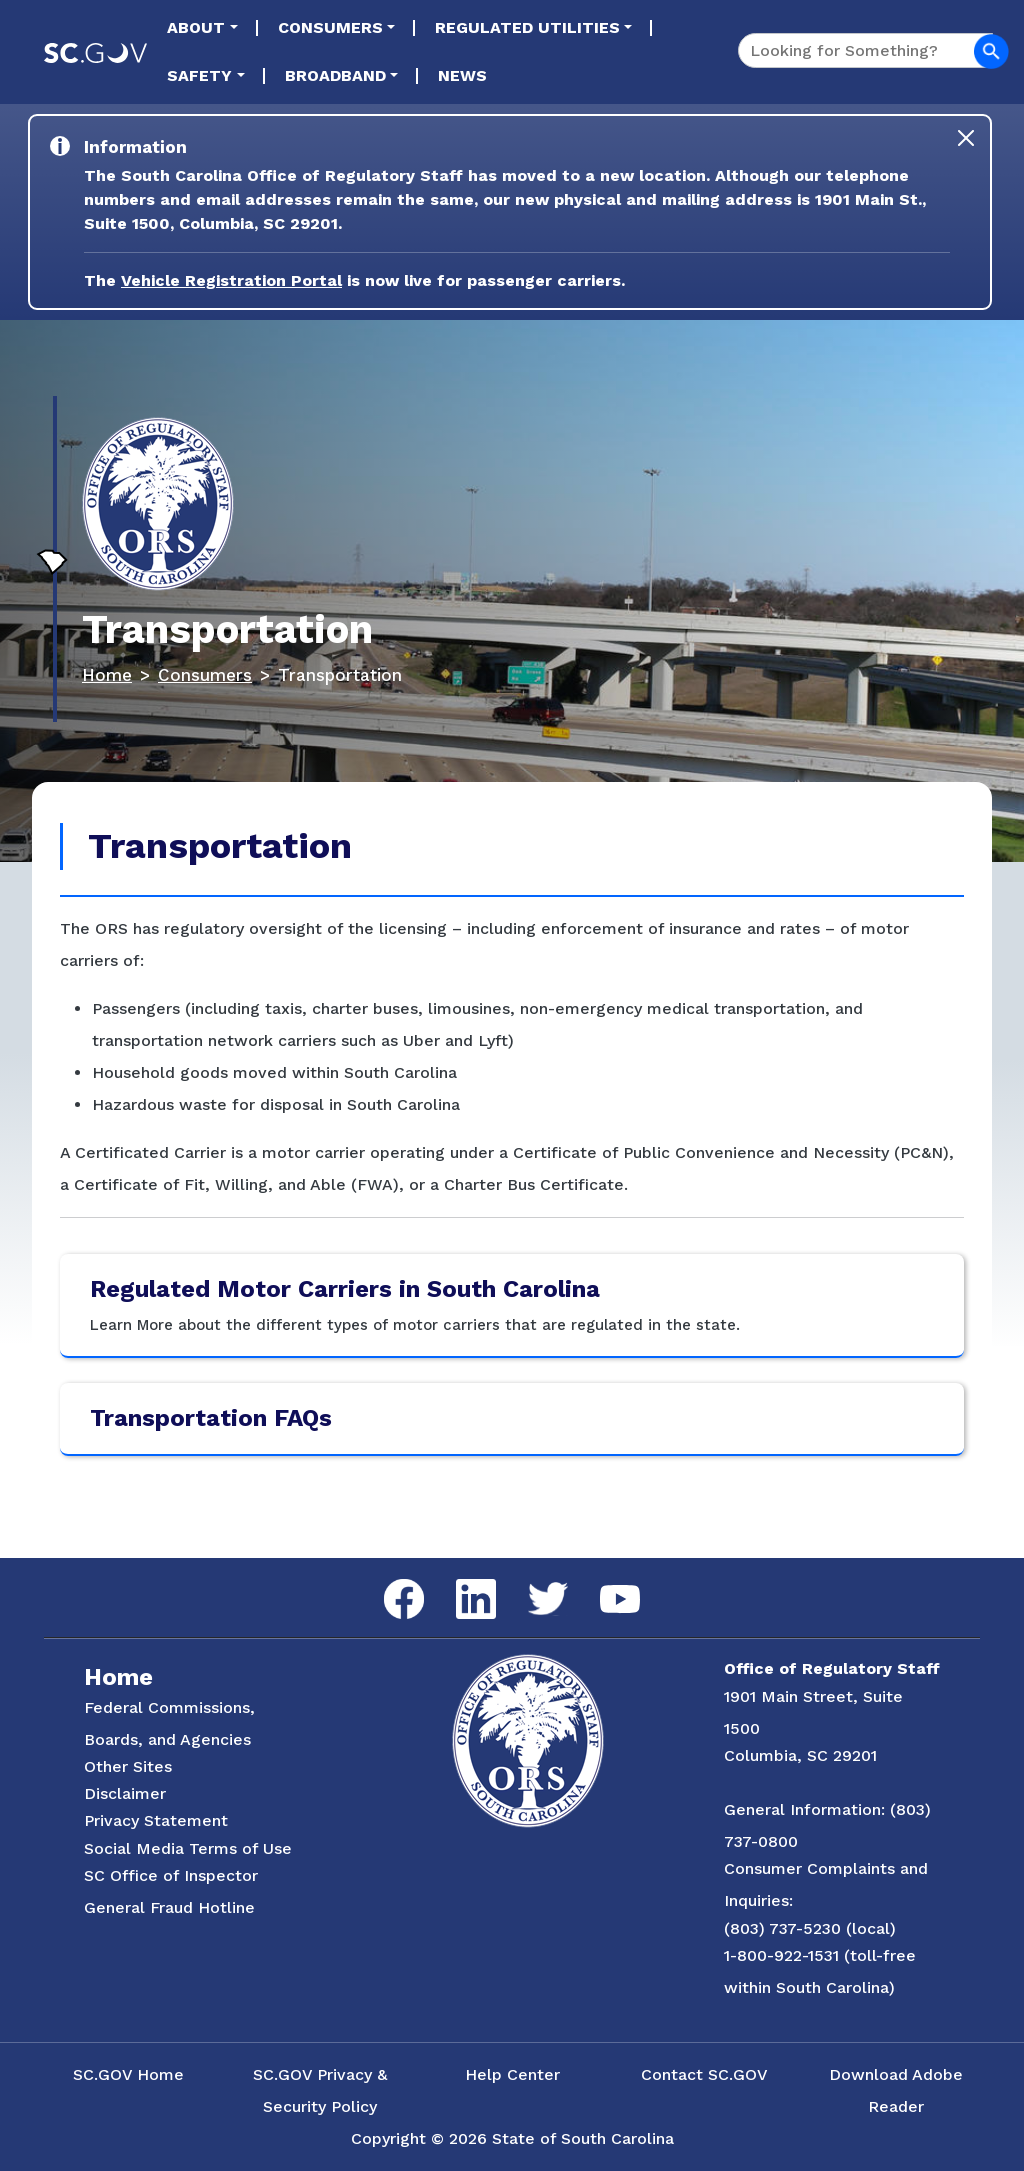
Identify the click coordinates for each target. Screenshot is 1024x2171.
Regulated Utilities (527, 27)
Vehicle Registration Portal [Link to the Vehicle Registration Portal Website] (231, 280)
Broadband (335, 75)
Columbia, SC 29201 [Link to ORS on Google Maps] (800, 1755)
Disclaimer (125, 1793)
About (196, 27)
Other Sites (128, 1766)
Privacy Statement (156, 1820)
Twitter (530, 1582)
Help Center (512, 2074)
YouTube (603, 1585)
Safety (199, 75)
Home (107, 675)
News (462, 75)
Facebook (388, 1579)
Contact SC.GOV (704, 2074)
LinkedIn (459, 1579)
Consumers (330, 27)
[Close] (966, 138)
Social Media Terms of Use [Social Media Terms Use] (188, 1848)
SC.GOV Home (128, 2074)
